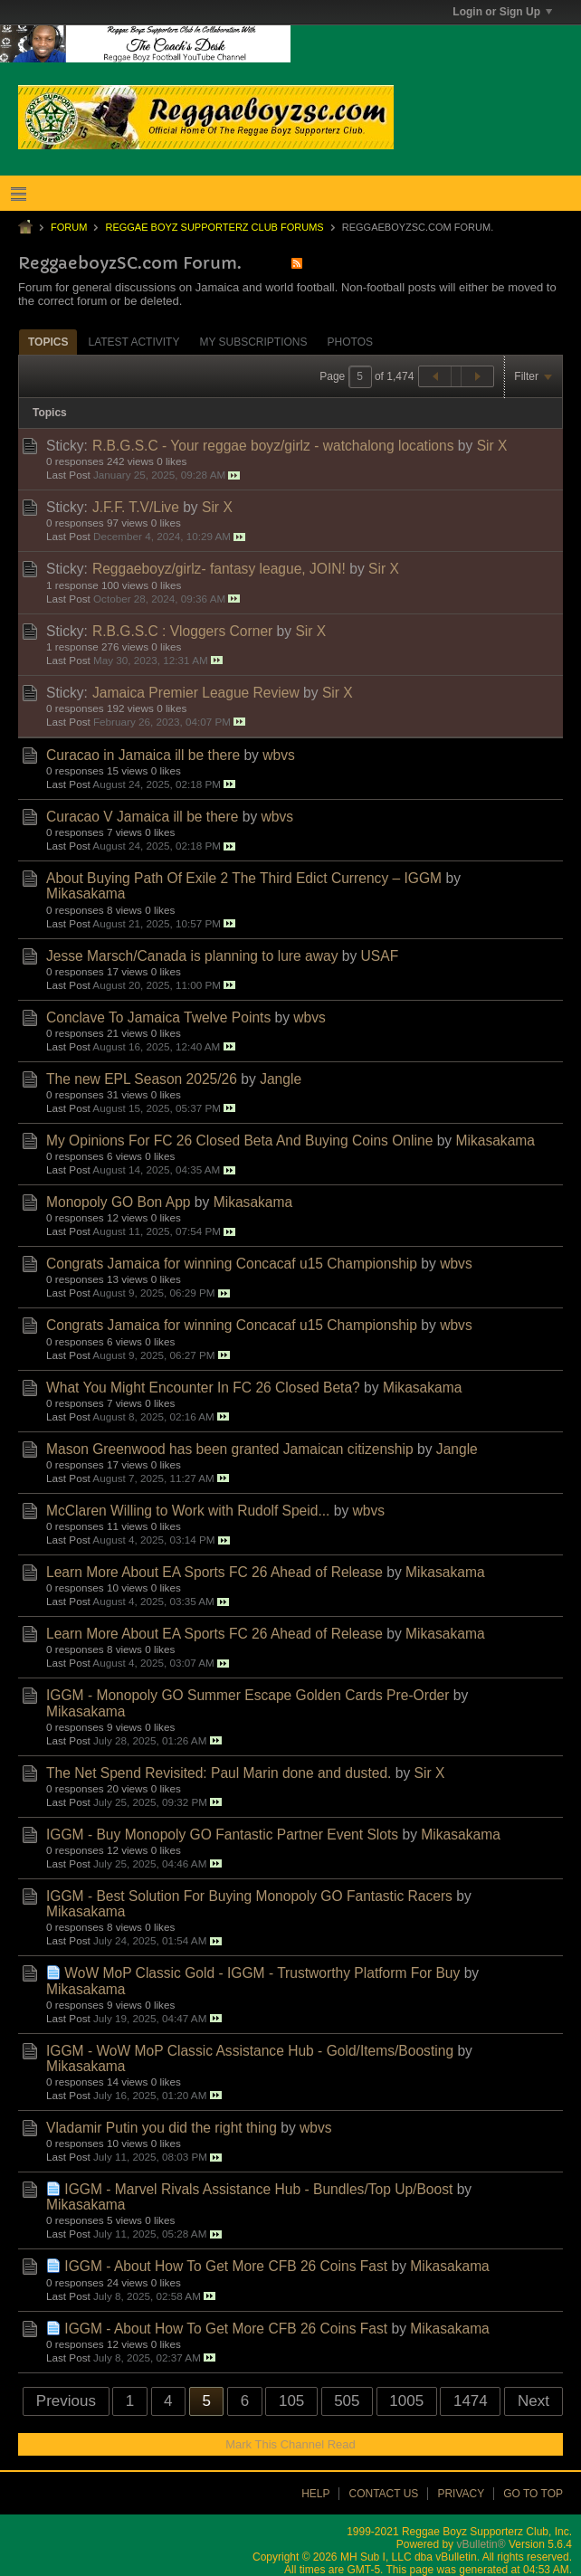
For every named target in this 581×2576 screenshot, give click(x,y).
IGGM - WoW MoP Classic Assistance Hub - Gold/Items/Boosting (249, 2050)
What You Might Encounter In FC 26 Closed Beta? (203, 1387)
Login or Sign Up (502, 11)
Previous (66, 2401)
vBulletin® (480, 2544)
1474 (470, 2401)
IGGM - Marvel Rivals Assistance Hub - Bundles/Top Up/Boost (258, 2189)
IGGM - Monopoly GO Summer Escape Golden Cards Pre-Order (247, 1695)
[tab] (48, 341)
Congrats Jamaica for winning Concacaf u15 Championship (231, 1263)
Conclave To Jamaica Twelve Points (158, 1017)
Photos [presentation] (350, 342)
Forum (69, 227)
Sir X (492, 445)
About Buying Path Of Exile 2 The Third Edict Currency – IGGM (244, 878)
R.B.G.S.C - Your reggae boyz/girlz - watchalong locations (273, 445)
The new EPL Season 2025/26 (141, 1079)
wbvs (278, 755)
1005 (406, 2401)
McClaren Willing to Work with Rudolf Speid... (187, 1510)
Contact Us (383, 2493)
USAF (380, 956)
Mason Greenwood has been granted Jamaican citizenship (230, 1449)
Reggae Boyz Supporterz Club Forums (214, 227)
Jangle (280, 1079)
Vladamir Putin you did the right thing (161, 2127)
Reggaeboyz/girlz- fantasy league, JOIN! (219, 568)
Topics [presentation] (48, 342)
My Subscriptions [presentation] (253, 342)
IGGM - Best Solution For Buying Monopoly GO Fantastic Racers (249, 1896)
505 (346, 2401)
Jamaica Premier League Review (196, 692)
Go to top (533, 2493)
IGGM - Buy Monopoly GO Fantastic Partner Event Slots (222, 1834)
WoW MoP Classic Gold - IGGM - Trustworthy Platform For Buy (262, 1973)
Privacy (460, 2493)
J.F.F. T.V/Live (135, 507)
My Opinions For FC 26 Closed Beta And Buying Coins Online (239, 1140)
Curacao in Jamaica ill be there (143, 755)
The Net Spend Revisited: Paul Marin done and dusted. (218, 1773)
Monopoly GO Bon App (118, 1202)
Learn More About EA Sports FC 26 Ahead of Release (214, 1572)
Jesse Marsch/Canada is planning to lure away (192, 956)
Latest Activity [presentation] (133, 342)
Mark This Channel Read (290, 2444)
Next (533, 2401)
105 (291, 2401)
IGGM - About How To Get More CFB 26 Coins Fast (225, 2266)
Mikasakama (86, 893)
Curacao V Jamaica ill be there (142, 816)
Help (315, 2493)
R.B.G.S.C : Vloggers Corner (182, 631)
